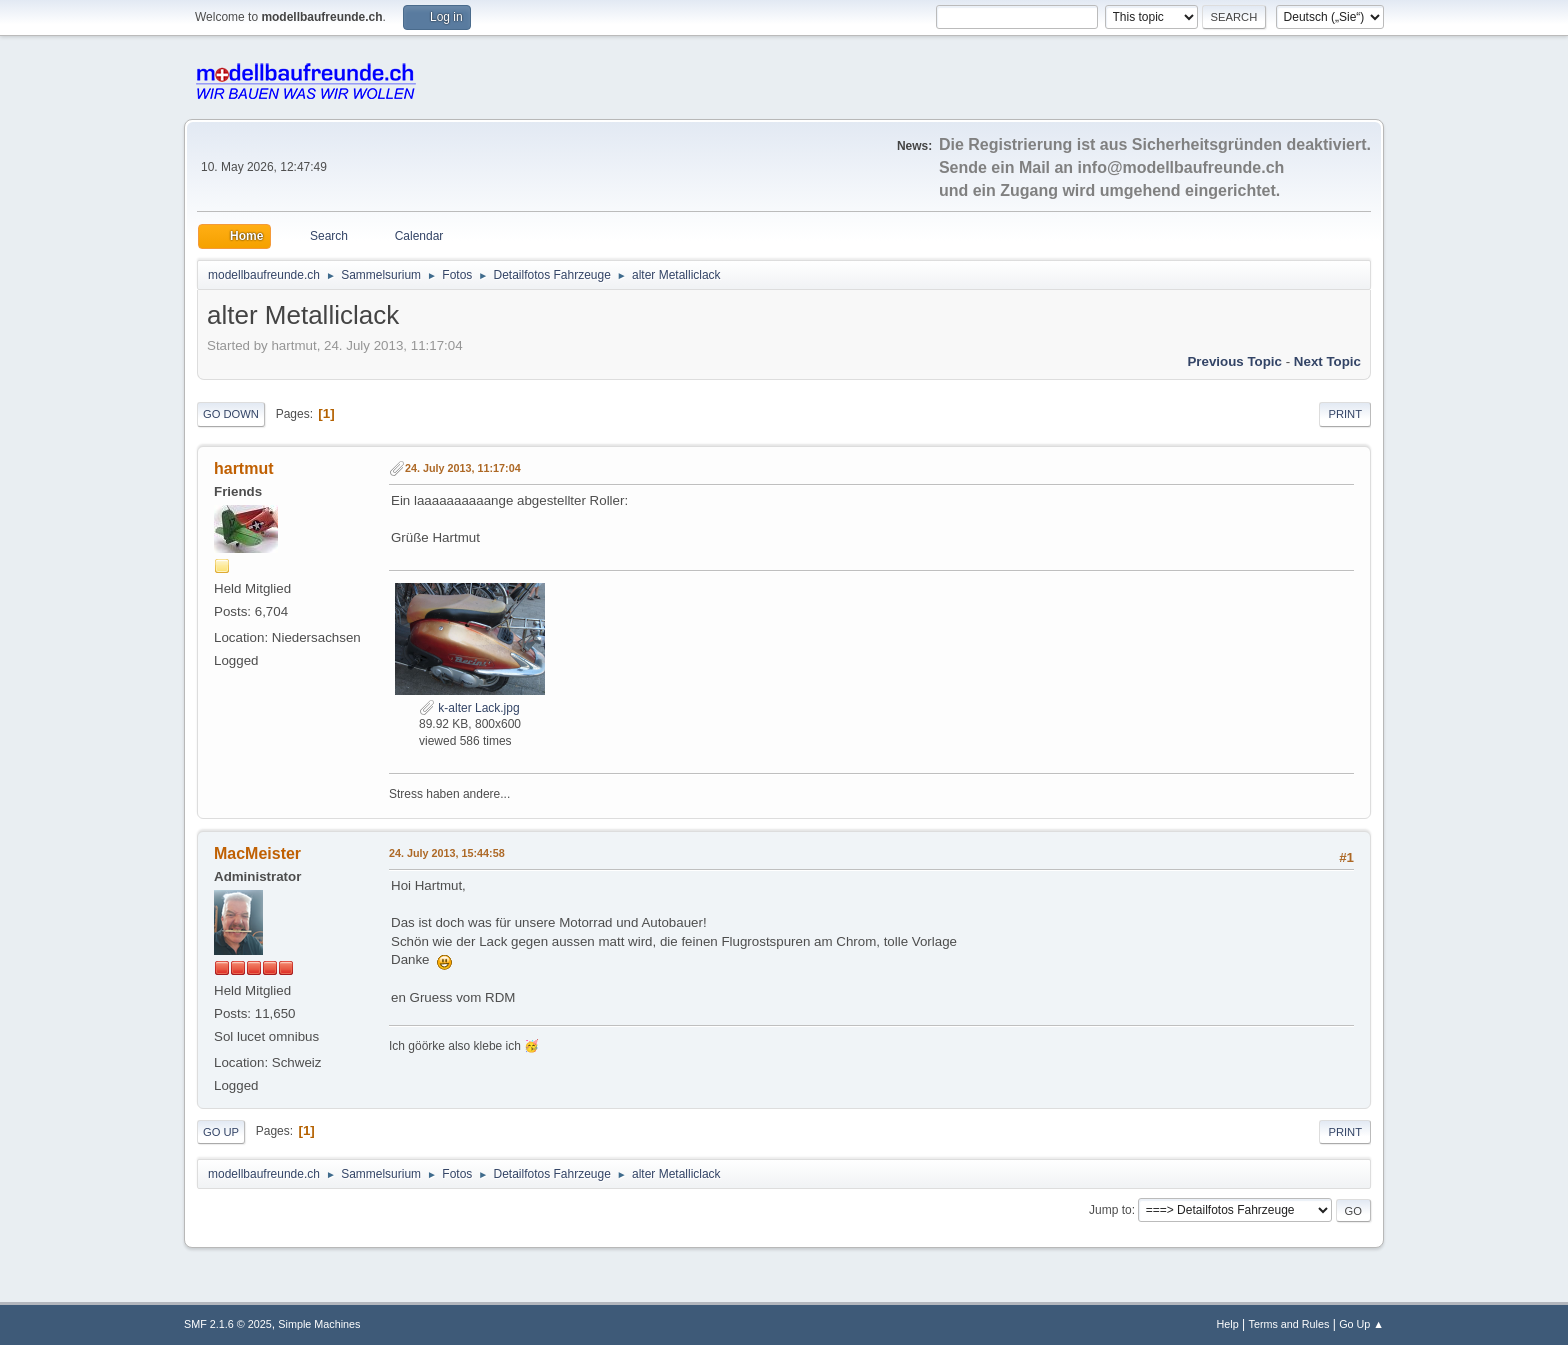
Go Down (231, 414)
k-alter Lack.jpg (469, 708)
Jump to (1110, 1210)
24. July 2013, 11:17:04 (463, 468)
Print (1345, 414)
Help (1228, 1324)
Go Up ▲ (1361, 1324)
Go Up (221, 1132)
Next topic (1327, 361)
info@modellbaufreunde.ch (1181, 167)
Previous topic (1234, 361)
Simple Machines (319, 1324)
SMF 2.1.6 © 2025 (228, 1324)
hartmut (244, 468)
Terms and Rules (1289, 1324)
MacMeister (257, 853)
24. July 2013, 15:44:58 (447, 853)
